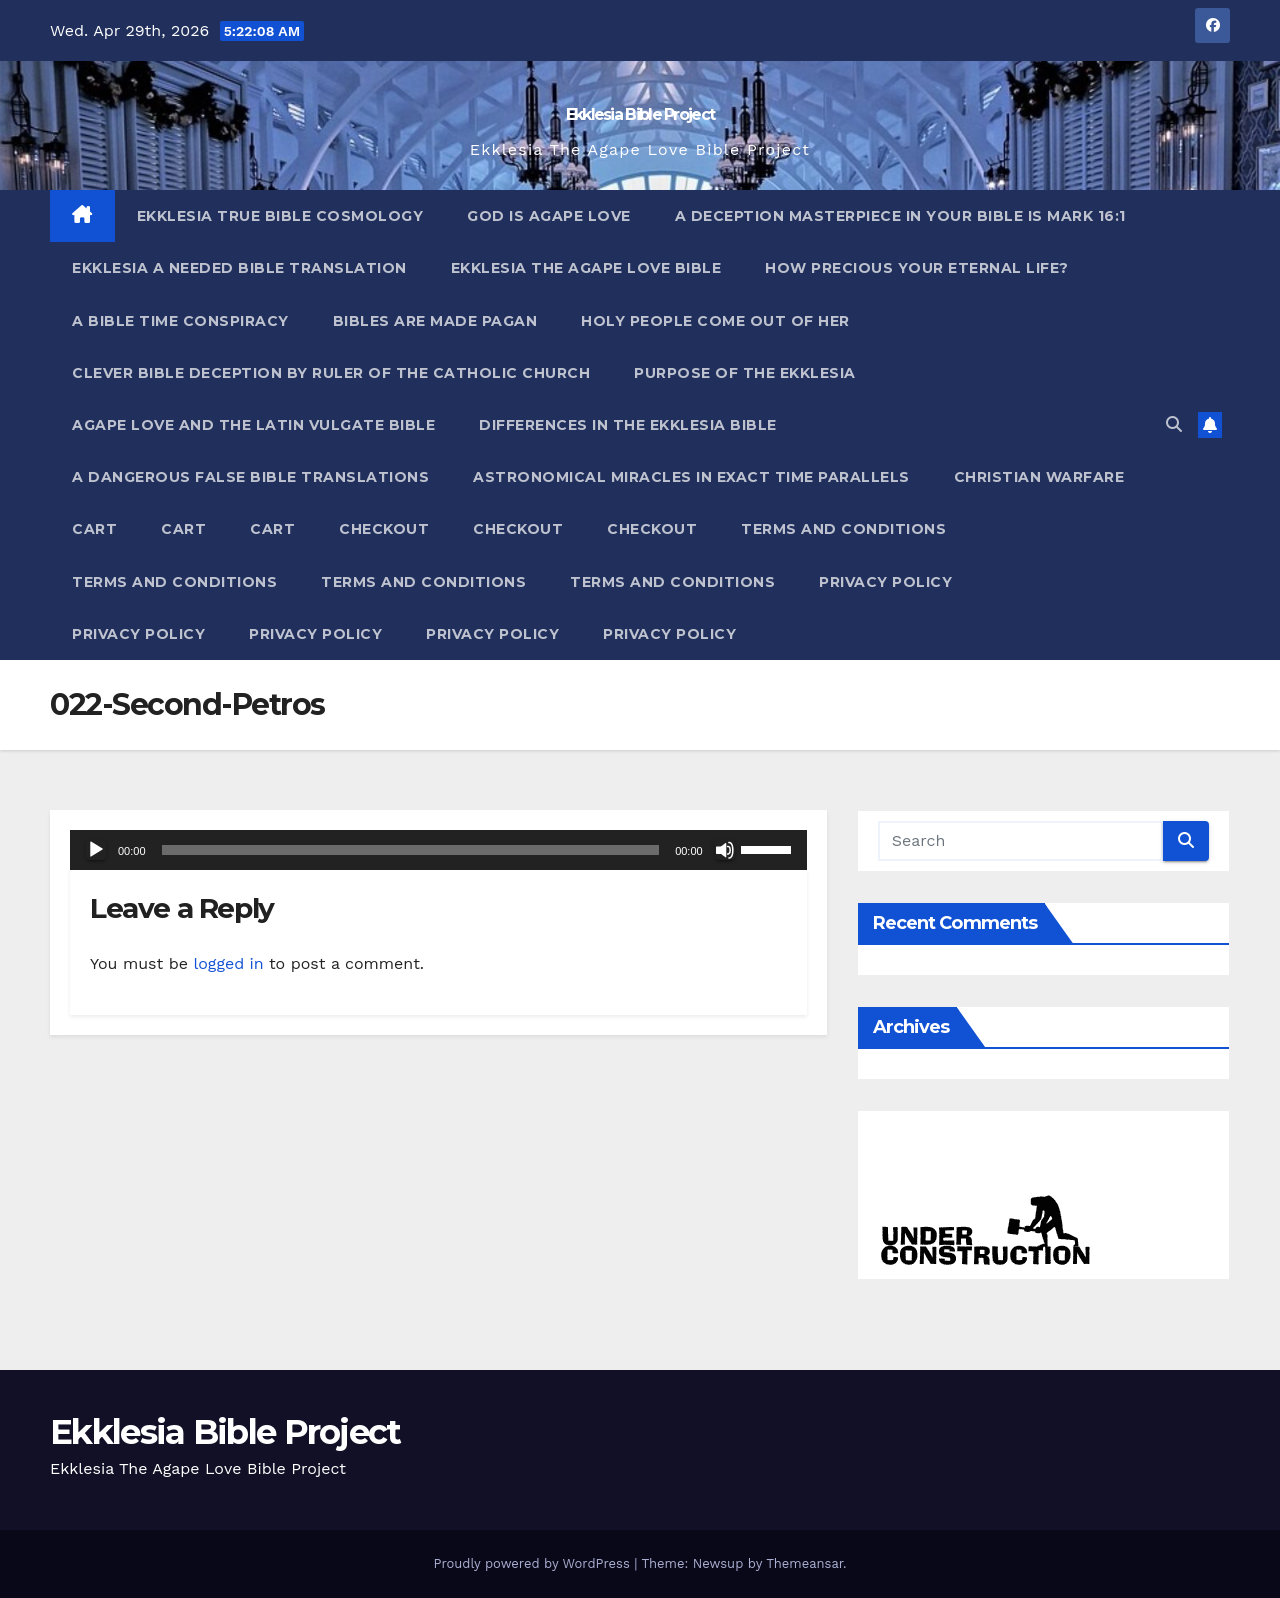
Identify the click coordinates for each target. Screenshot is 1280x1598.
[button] (1174, 424)
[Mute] (725, 850)
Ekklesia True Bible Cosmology (280, 216)
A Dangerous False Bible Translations (250, 477)
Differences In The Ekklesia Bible (628, 425)
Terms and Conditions (843, 529)
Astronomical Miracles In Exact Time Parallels (691, 477)
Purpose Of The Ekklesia (745, 373)
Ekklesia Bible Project (640, 114)
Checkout (384, 529)
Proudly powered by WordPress (533, 1563)
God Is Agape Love (549, 216)
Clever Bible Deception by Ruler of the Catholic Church (331, 373)
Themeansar (804, 1563)
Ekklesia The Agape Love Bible (586, 268)
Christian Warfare (1039, 477)
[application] (438, 850)
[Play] (96, 850)
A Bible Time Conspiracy (180, 321)
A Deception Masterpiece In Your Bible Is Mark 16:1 (900, 216)
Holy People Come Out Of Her (715, 321)
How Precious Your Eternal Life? (917, 268)
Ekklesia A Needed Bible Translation (239, 268)
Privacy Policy (885, 582)
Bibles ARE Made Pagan (435, 321)
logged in (228, 963)
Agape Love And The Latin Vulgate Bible (253, 425)
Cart (94, 529)
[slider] (411, 850)
